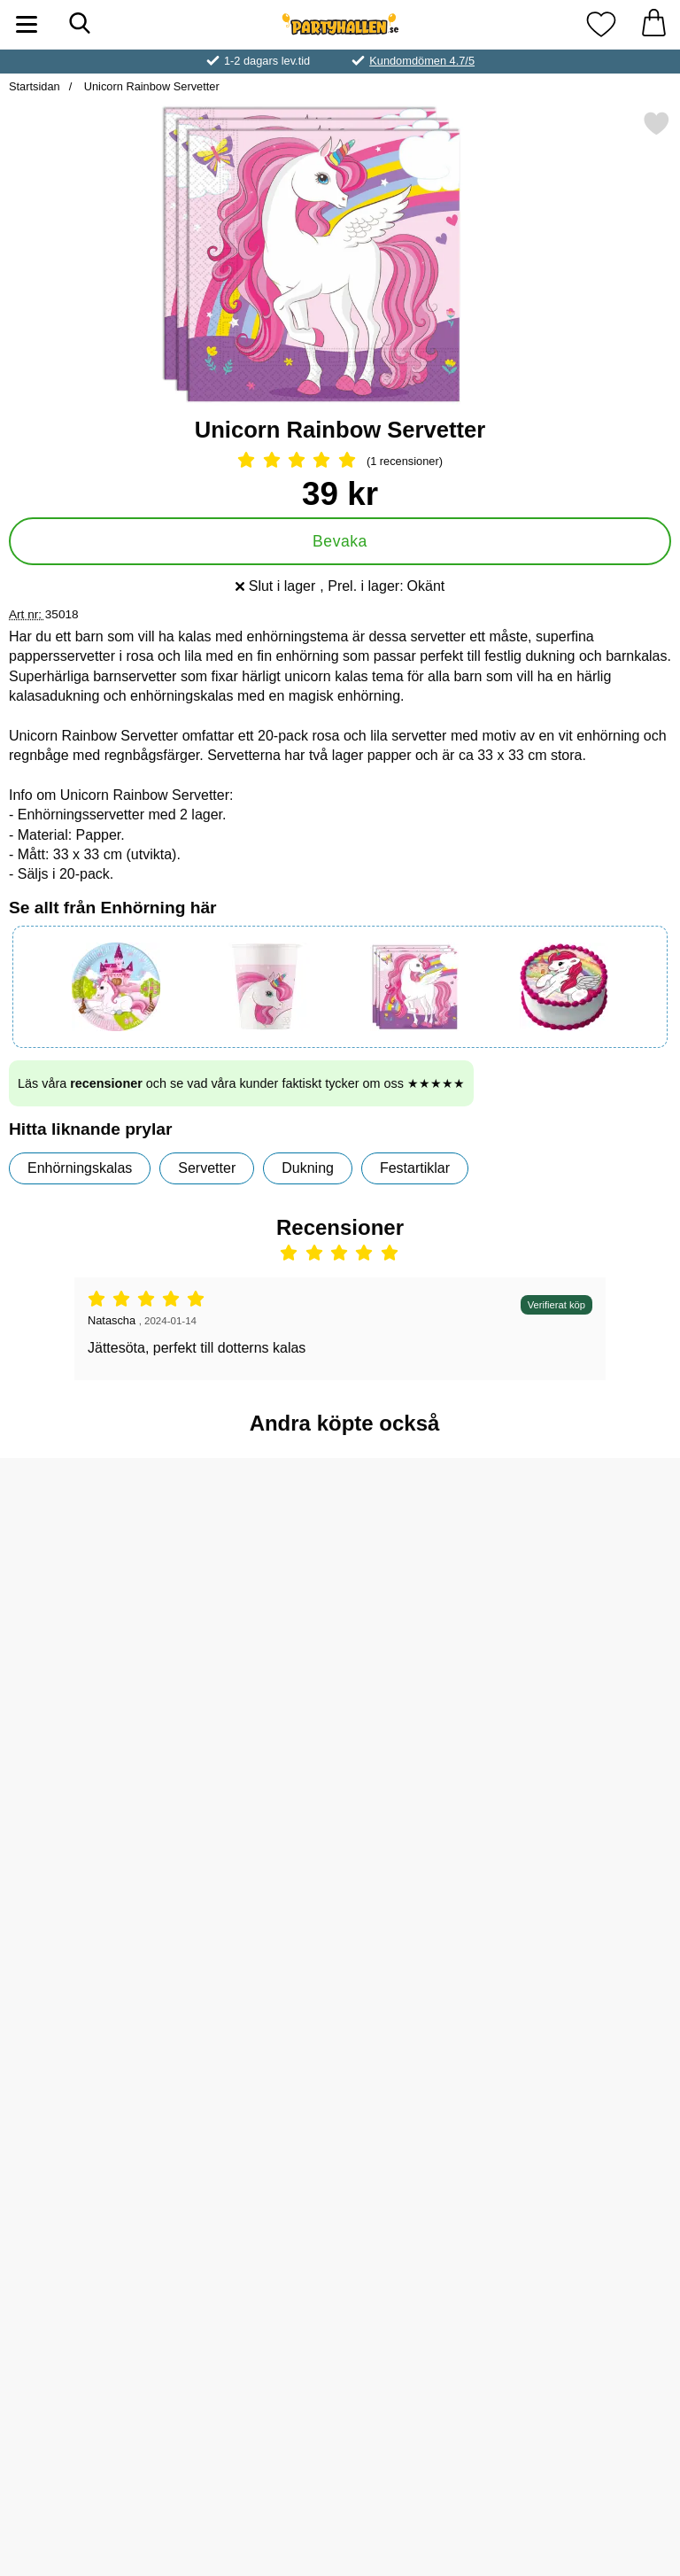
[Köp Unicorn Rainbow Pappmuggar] (425, 1692)
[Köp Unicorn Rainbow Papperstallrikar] (254, 1980)
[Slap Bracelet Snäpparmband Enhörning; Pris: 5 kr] (83, 1566)
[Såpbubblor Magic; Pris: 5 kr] (597, 1566)
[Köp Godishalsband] (425, 1980)
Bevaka (340, 541)
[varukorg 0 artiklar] (653, 24)
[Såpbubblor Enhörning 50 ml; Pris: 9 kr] (254, 1566)
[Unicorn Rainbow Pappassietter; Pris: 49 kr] (426, 2142)
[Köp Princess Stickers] (597, 1980)
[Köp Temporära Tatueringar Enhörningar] (254, 2268)
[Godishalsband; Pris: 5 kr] (426, 1854)
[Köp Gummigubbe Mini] (84, 2268)
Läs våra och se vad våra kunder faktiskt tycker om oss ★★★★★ (241, 1083)
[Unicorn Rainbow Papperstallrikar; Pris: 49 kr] (254, 1854)
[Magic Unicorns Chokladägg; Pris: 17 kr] (597, 2142)
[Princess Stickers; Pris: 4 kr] (597, 1854)
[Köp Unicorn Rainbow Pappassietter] (425, 2268)
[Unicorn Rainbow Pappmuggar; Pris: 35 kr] (426, 1566)
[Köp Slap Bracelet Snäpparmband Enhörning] (84, 1692)
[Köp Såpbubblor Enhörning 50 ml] (254, 1692)
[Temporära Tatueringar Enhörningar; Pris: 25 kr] (254, 2142)
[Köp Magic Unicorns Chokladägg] (597, 2268)
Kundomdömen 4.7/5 (422, 60)
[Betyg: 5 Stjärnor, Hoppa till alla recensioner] (340, 461)
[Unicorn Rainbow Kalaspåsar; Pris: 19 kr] (83, 1854)
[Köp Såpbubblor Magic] (597, 1692)
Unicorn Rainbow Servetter (150, 86)
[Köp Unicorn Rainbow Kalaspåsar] (84, 1980)
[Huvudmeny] (26, 24)
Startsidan (34, 86)
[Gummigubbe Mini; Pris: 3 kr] (83, 2142)
